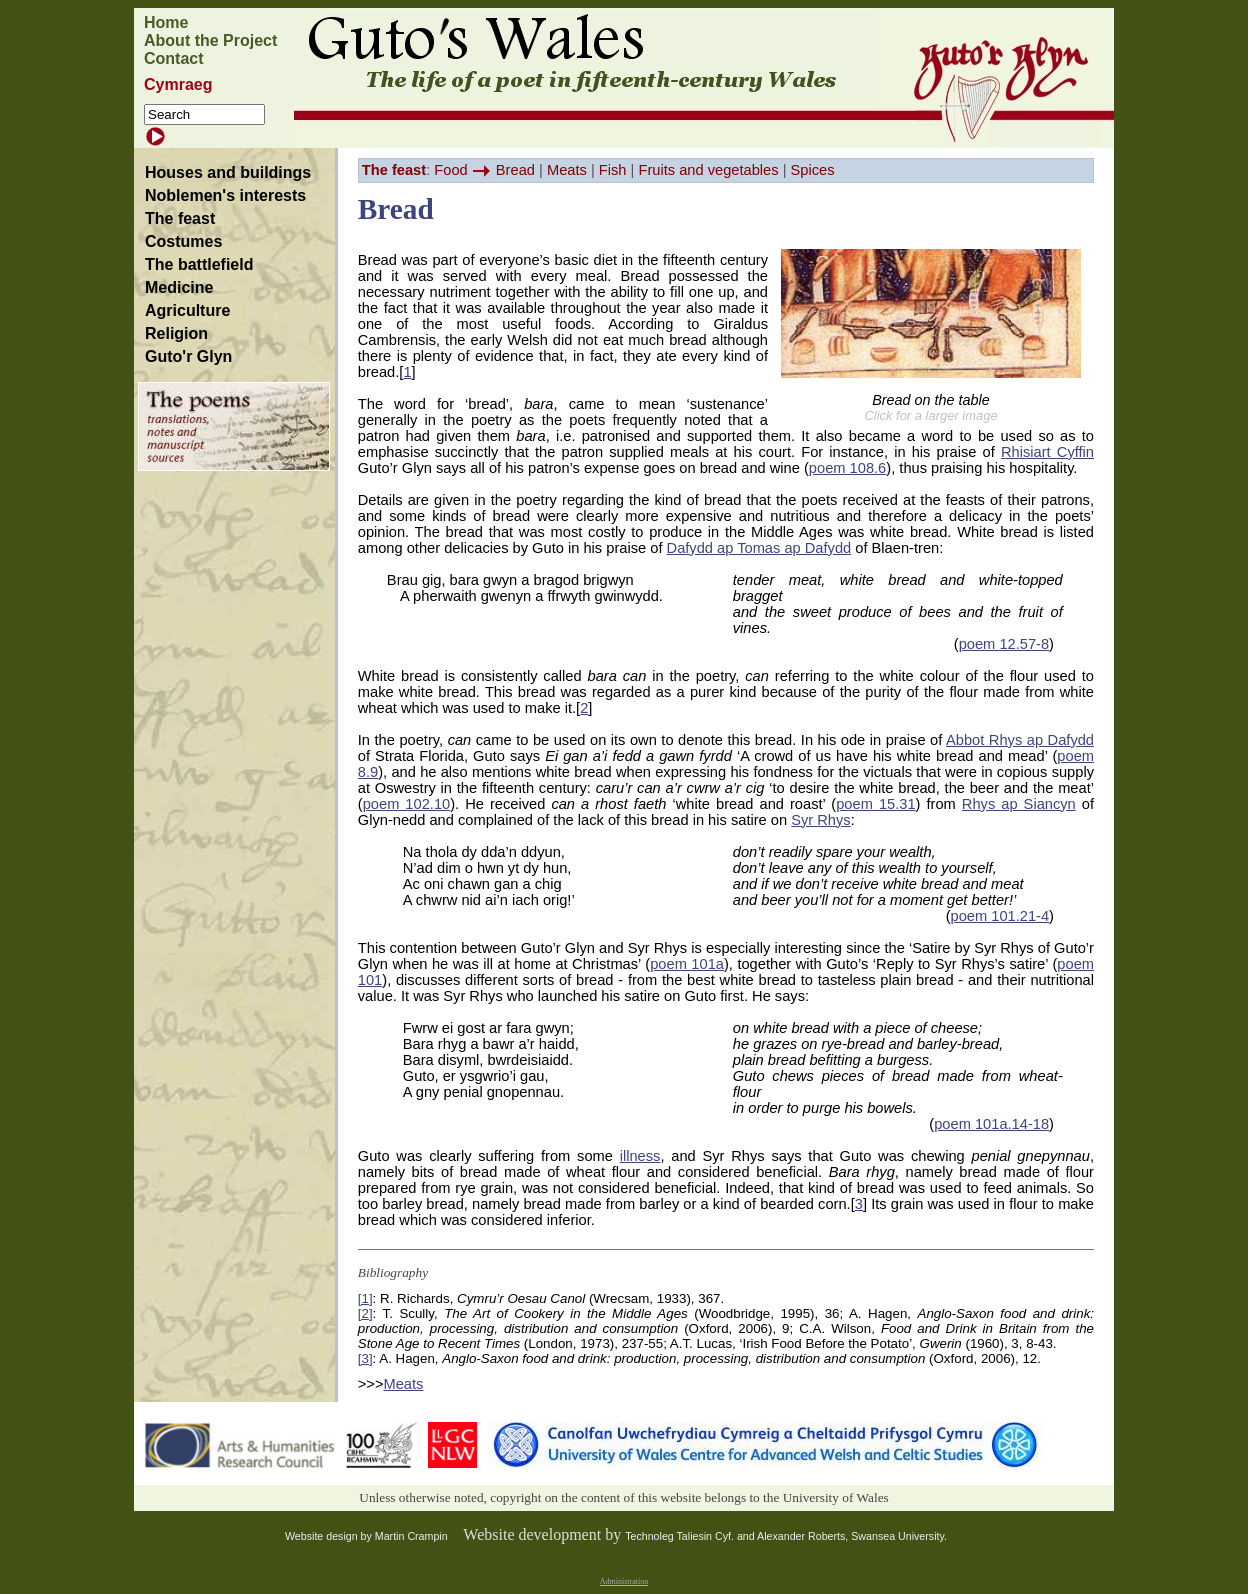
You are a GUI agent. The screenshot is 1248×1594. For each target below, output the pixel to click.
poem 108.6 (847, 468)
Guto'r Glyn (188, 356)
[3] (365, 1358)
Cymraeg (178, 84)
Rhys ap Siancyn (1019, 804)
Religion (176, 333)
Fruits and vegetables (708, 170)
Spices (813, 170)
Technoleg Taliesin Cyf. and (691, 1536)
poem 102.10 (407, 804)
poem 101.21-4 (1000, 916)
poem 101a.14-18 (991, 1124)
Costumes (183, 241)
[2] (365, 1313)
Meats (567, 170)
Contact (174, 58)
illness (640, 1156)
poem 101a (687, 964)
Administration (624, 1581)
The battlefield (199, 264)
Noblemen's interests (225, 195)
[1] (365, 1298)
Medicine (179, 287)
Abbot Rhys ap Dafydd (1020, 740)
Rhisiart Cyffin (1047, 452)
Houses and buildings (228, 172)
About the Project (210, 40)
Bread (515, 170)
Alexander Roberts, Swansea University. (852, 1536)
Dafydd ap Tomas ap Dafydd (759, 548)
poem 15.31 (875, 804)
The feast (180, 218)
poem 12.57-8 (1004, 644)
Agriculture (187, 310)
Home (166, 22)
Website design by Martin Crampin (366, 1536)
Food (450, 170)
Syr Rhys (820, 820)
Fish (613, 170)
